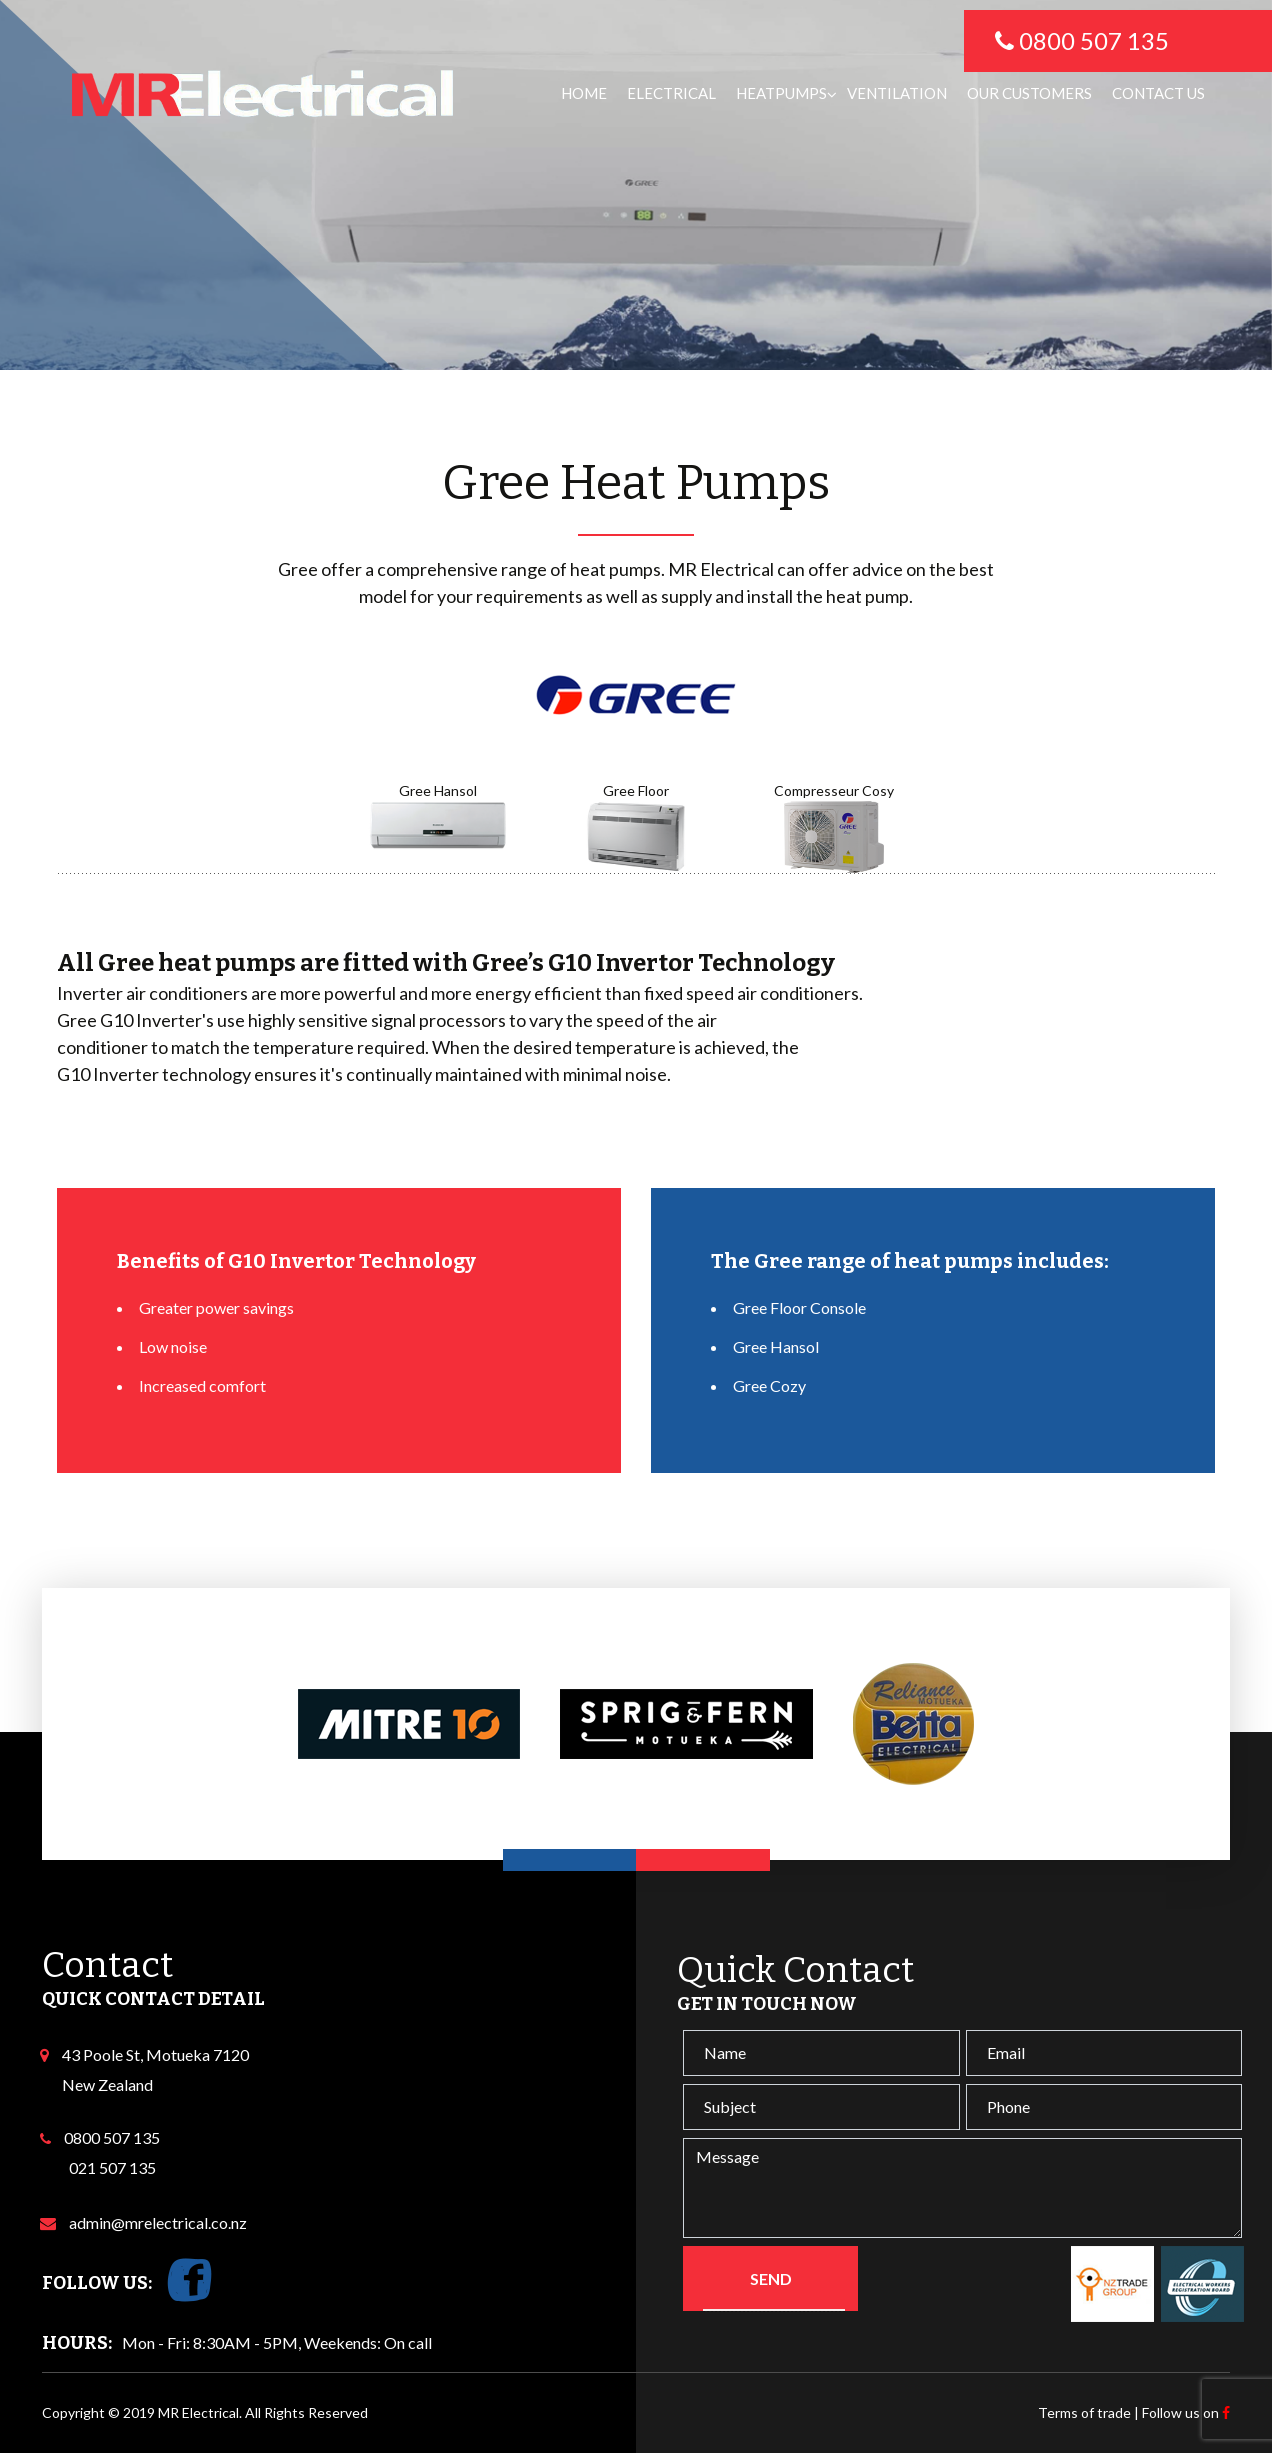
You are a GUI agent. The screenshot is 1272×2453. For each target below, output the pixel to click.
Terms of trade (1084, 2412)
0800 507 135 (112, 2137)
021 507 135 (112, 2167)
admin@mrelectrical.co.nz (154, 2222)
